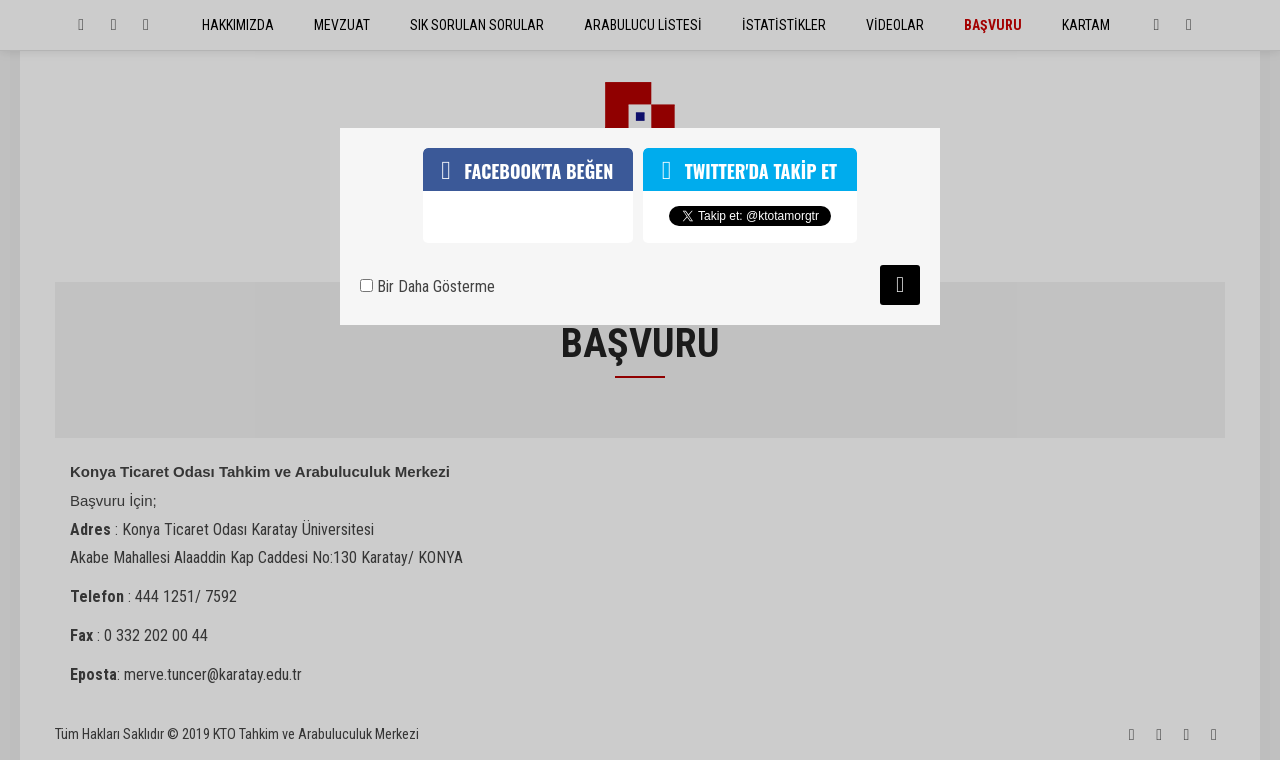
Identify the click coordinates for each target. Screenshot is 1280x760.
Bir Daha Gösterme (427, 286)
